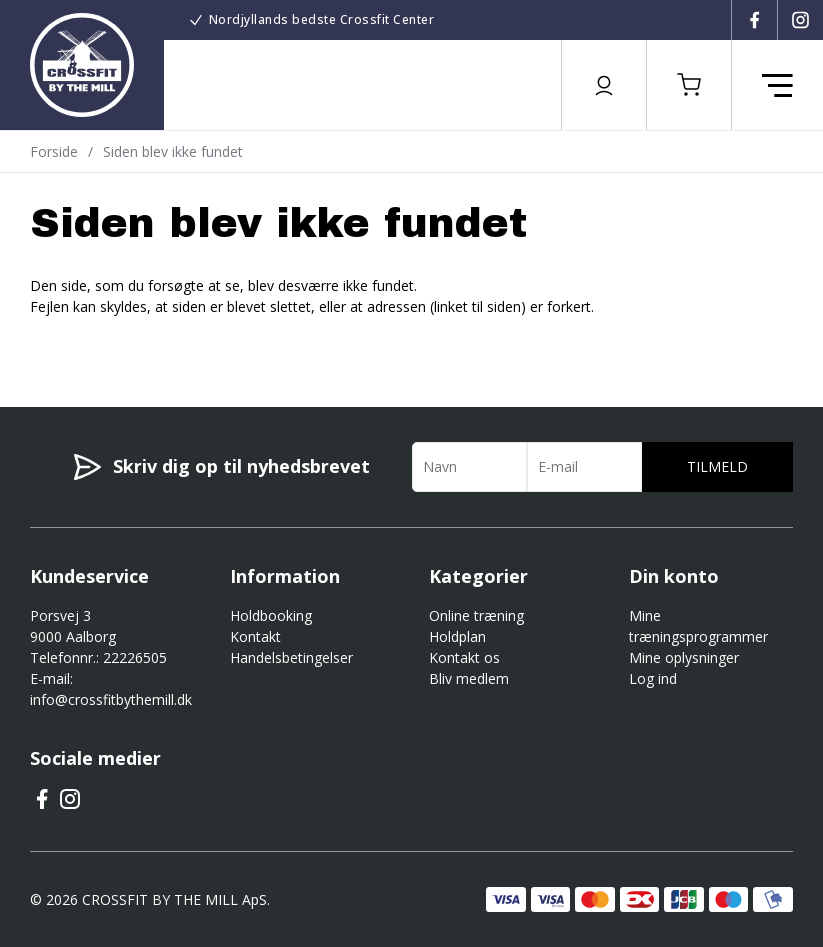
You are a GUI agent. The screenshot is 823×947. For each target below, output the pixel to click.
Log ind (653, 678)
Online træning (476, 615)
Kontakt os (464, 657)
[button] (689, 85)
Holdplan (457, 636)
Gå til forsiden (140, 342)
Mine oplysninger (684, 657)
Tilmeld (717, 466)
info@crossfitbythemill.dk (111, 699)
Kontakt (255, 636)
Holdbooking (271, 615)
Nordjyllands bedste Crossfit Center (322, 19)
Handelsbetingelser (291, 657)
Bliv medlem (469, 678)
